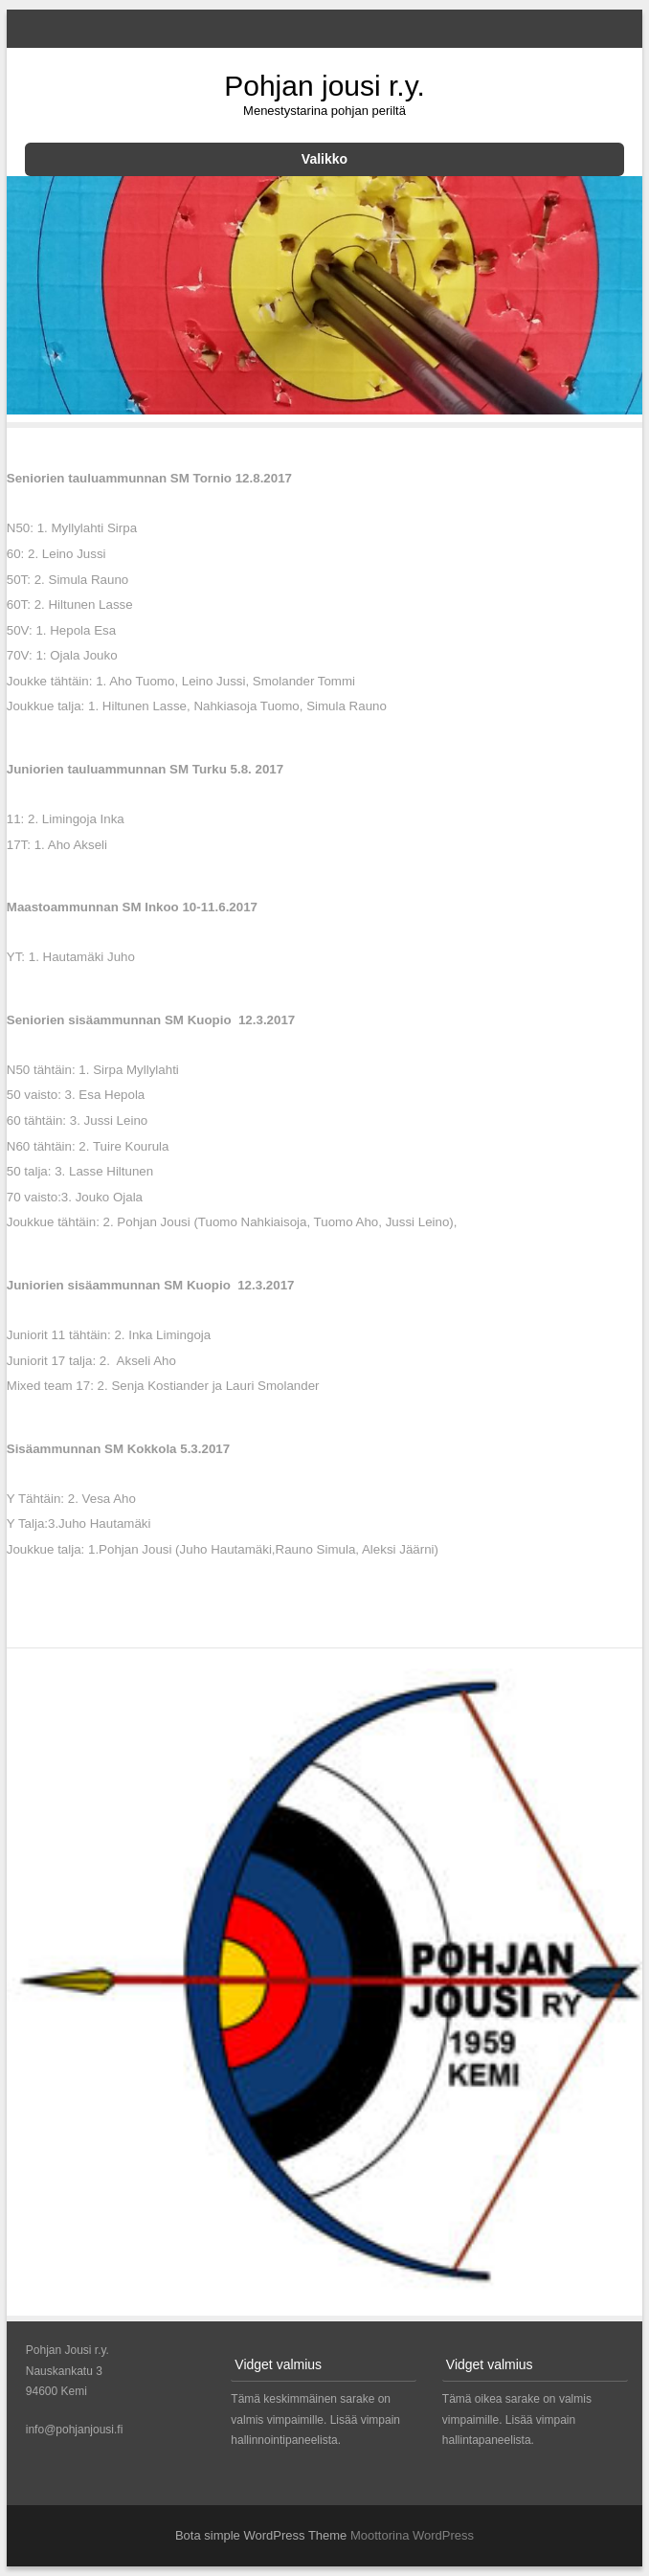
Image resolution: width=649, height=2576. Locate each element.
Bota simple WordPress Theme (261, 2535)
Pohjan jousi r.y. (324, 85)
